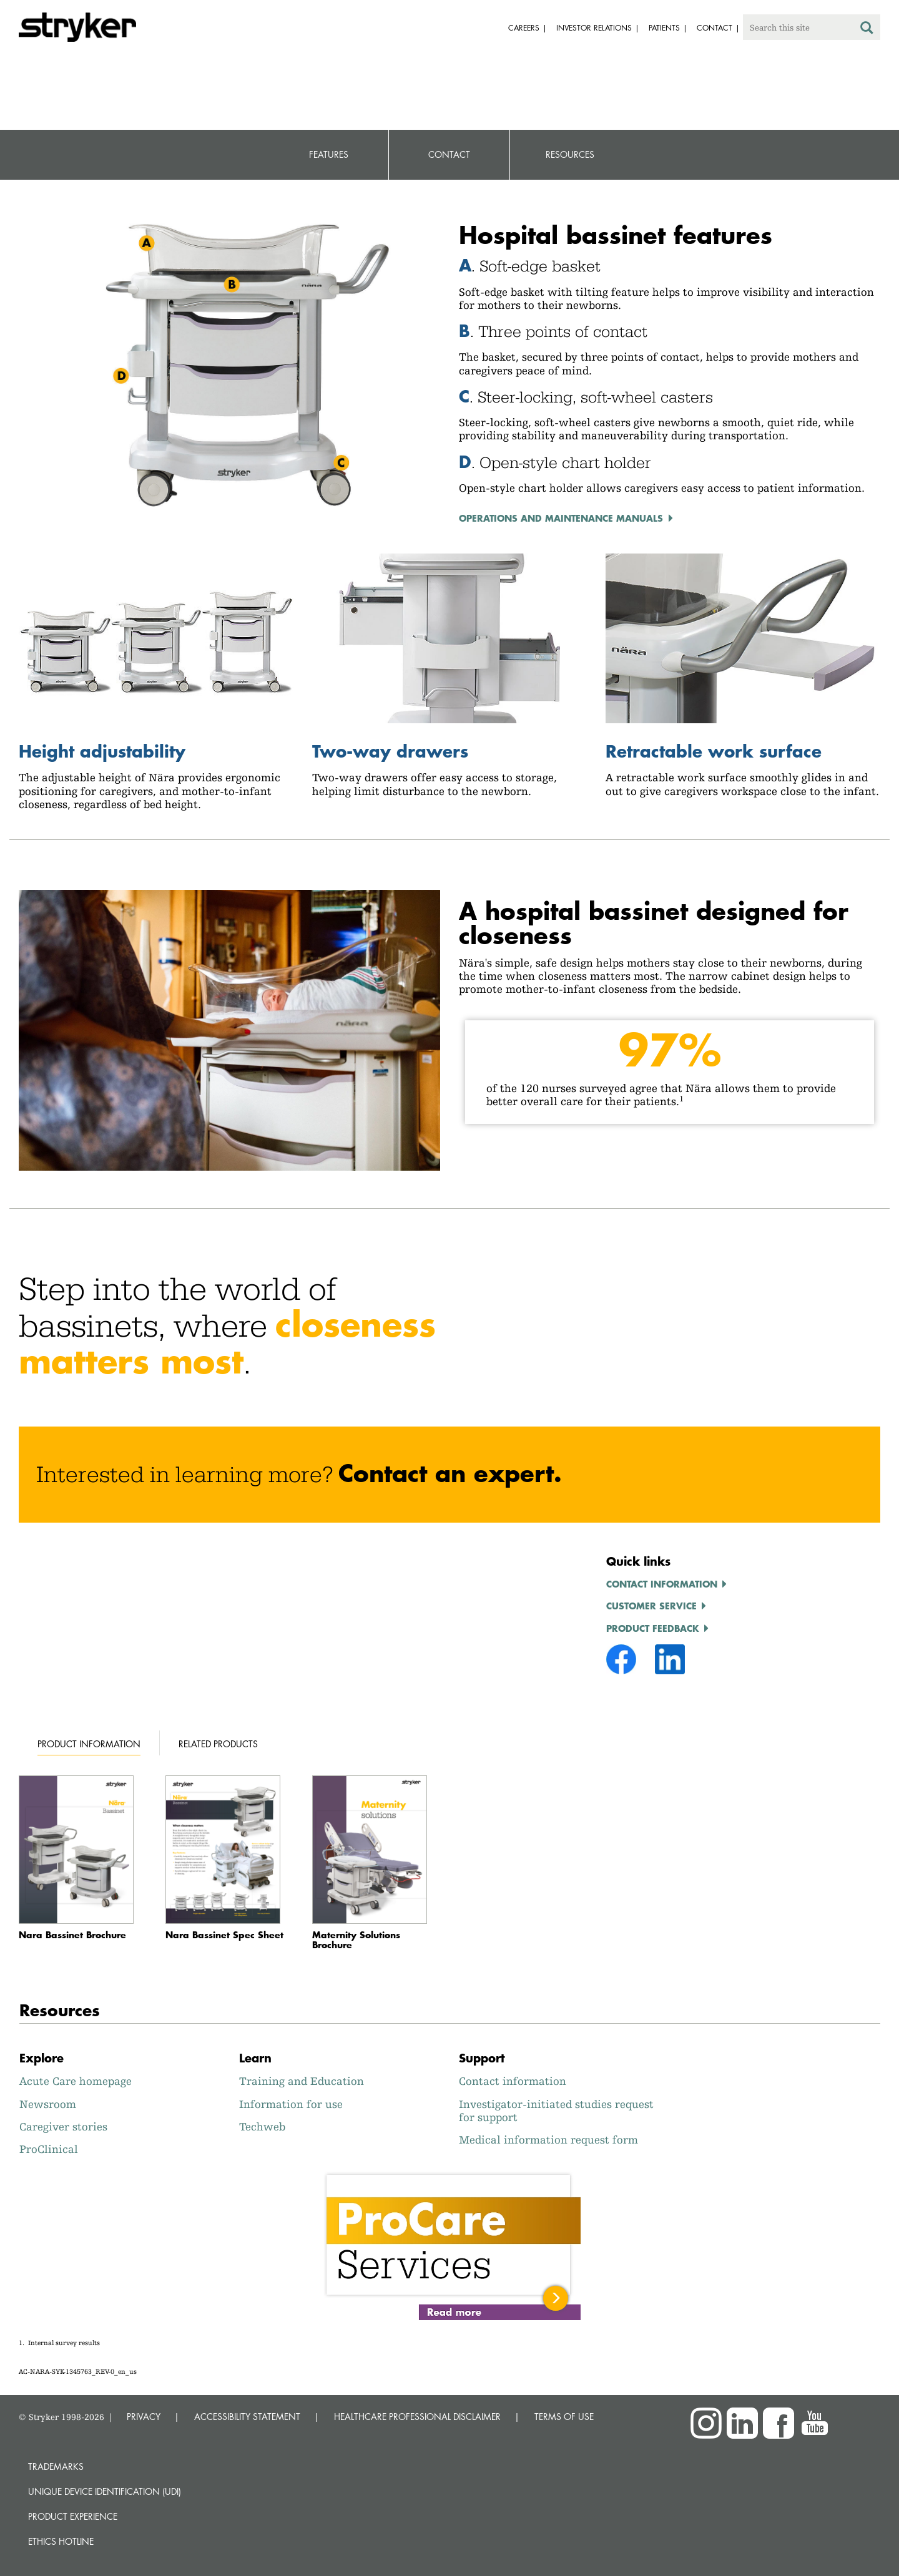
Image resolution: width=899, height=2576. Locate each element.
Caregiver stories (63, 2126)
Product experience (72, 2516)
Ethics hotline (61, 2541)
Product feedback (652, 1628)
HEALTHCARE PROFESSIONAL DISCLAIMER (417, 2416)
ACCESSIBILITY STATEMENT (247, 2416)
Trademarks (56, 2466)
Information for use (291, 2103)
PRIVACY (143, 2416)
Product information (88, 1744)
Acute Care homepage (75, 2080)
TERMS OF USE (564, 2416)
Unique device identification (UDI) (104, 2491)
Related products (218, 1744)
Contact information (661, 1584)
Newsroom (47, 2103)
